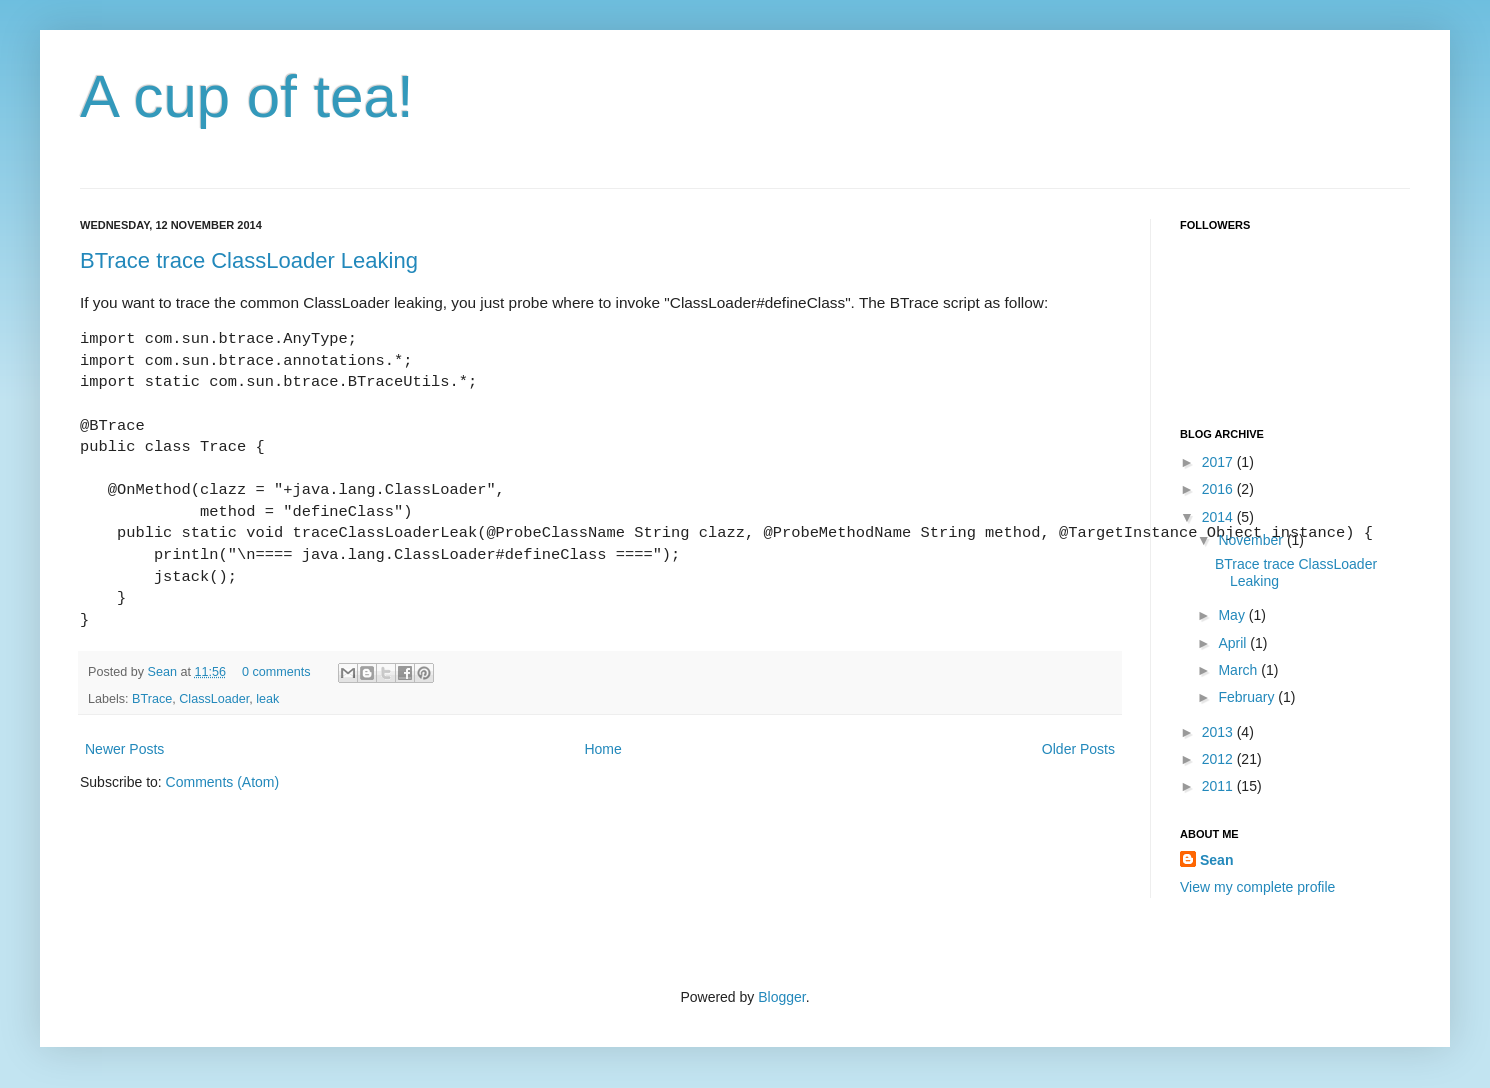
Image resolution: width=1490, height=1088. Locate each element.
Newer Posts (124, 749)
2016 (1219, 489)
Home (602, 749)
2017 (1219, 462)
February (1248, 697)
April (1234, 643)
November (1252, 540)
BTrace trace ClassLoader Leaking (249, 260)
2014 (1219, 517)
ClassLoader (214, 699)
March (1239, 670)
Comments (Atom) (223, 782)
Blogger (781, 997)
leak (267, 699)
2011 (1219, 786)
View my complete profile (1257, 887)
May (1233, 615)
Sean (164, 672)
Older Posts (1078, 749)
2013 (1219, 732)
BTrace (152, 699)
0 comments (276, 672)
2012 (1219, 759)
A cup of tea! (247, 96)
